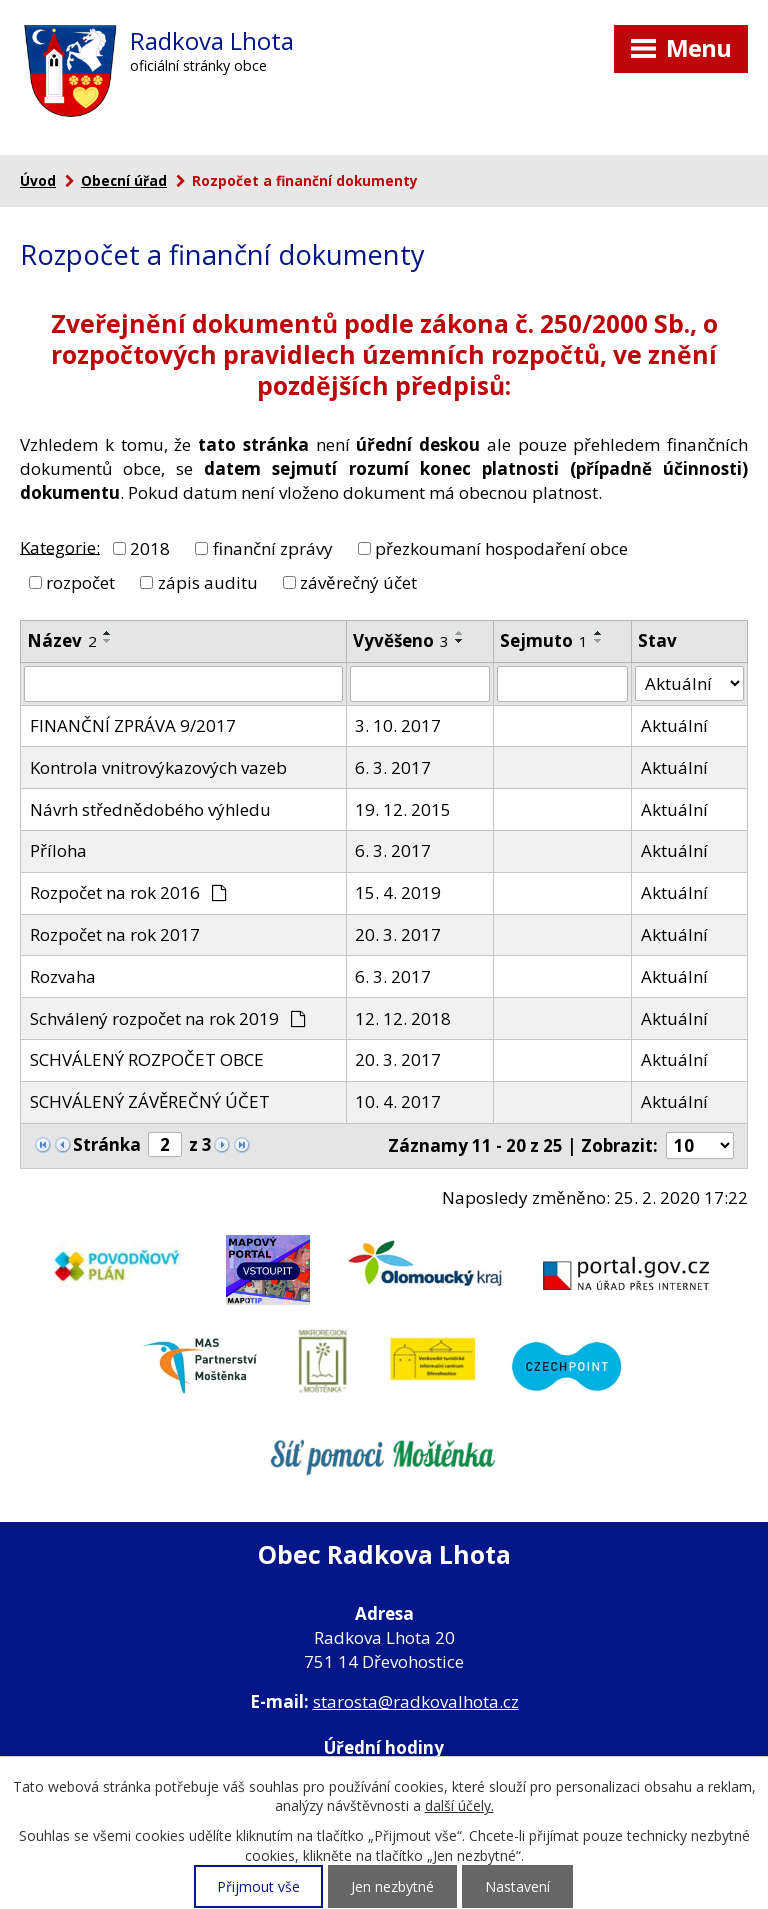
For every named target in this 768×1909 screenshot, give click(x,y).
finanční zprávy (273, 548)
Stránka (107, 1144)
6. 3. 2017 (393, 767)
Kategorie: (60, 546)
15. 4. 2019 (398, 892)
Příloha (58, 850)
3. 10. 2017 (398, 725)
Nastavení (517, 1886)
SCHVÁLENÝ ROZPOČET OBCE (147, 1059)
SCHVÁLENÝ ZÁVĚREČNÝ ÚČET (150, 1101)
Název (62, 640)
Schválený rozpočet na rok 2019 (168, 1018)
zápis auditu (208, 581)
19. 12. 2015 (403, 809)
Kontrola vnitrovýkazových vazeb (158, 767)
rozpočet (80, 581)
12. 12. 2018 (403, 1018)
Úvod (38, 180)
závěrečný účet (358, 581)
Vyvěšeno (401, 640)
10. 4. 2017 (398, 1101)
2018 (150, 548)
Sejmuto (544, 640)
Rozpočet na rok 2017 (115, 934)
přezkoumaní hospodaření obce (501, 548)
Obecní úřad (124, 180)
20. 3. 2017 (398, 934)
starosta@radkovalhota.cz (416, 1701)
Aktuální (674, 725)
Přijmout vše (258, 1886)
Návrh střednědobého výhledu (150, 809)
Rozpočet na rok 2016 (129, 892)
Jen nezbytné (392, 1886)
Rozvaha (63, 976)
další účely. (459, 1805)
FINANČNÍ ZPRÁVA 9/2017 (133, 725)
